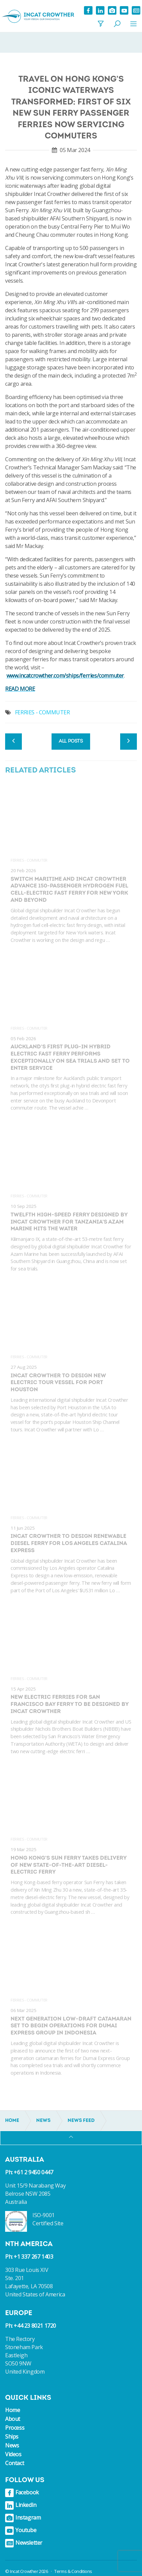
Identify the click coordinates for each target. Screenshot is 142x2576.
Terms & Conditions (73, 2571)
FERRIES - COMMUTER (42, 712)
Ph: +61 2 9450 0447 (29, 2172)
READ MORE (20, 689)
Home (12, 2410)
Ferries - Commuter (29, 860)
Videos (13, 2454)
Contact (14, 2463)
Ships (11, 2436)
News (12, 2445)
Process (14, 2427)
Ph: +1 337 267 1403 (29, 2256)
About (12, 2419)
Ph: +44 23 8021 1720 (30, 2325)
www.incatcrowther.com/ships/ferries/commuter (65, 675)
